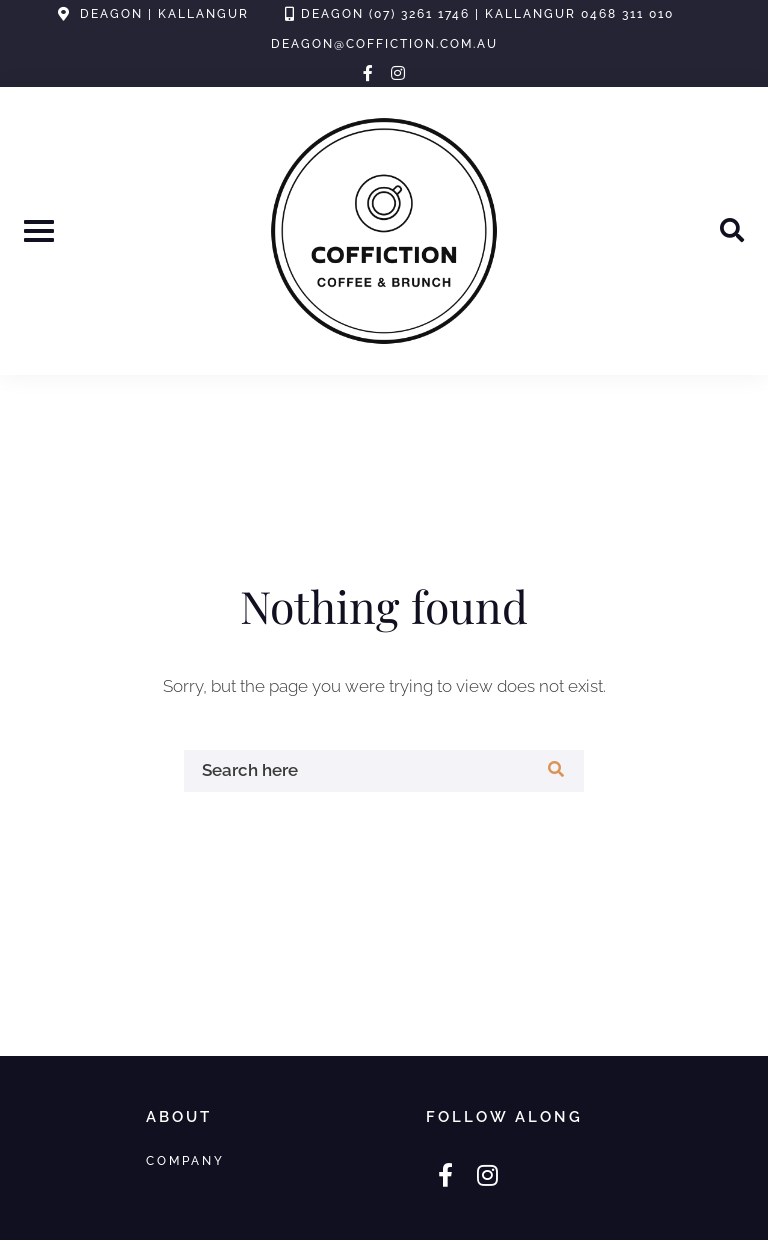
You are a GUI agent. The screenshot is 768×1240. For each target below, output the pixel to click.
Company (185, 1160)
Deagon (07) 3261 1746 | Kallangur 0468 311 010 (487, 14)
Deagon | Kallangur (164, 14)
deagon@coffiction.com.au (384, 44)
